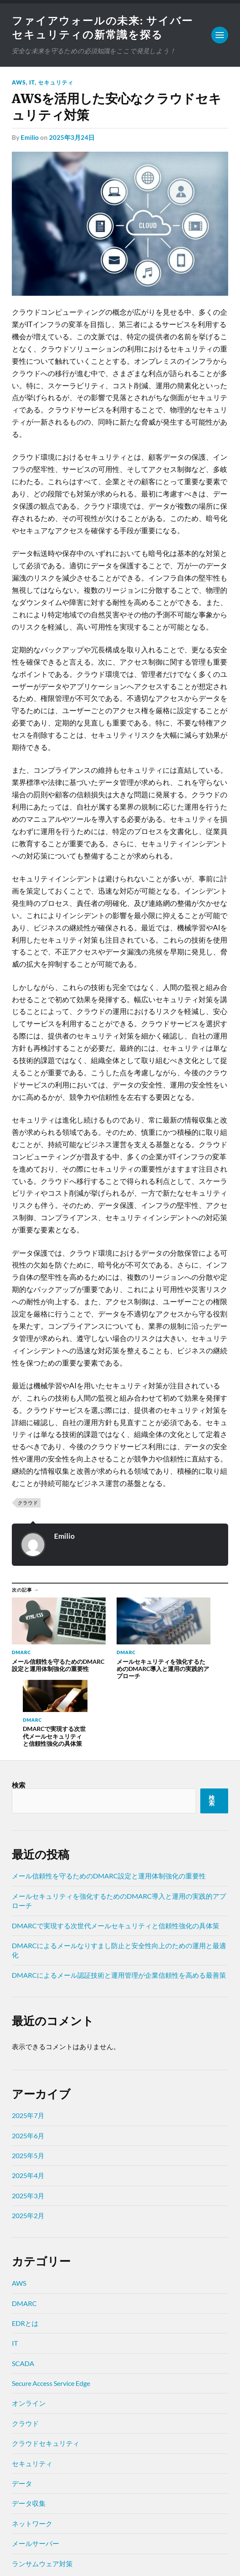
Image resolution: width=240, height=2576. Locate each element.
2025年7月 (28, 2042)
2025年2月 (28, 2142)
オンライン (29, 2330)
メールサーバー (35, 2470)
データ (22, 2410)
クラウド (28, 1504)
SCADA (23, 2290)
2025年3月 (28, 2122)
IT (32, 84)
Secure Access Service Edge (51, 2310)
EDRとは (25, 2250)
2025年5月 (28, 2082)
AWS (19, 84)
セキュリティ (56, 84)
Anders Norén (63, 2559)
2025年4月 (28, 2102)
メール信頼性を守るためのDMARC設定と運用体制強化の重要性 (109, 1803)
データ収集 (29, 2430)
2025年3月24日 (72, 139)
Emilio (30, 139)
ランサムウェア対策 (42, 2490)
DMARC (24, 2230)
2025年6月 (28, 2062)
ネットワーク (32, 2450)
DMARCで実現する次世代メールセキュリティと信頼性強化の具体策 (115, 1852)
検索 (18, 1711)
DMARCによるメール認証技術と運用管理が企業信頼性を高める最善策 (119, 1902)
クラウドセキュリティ (45, 2370)
